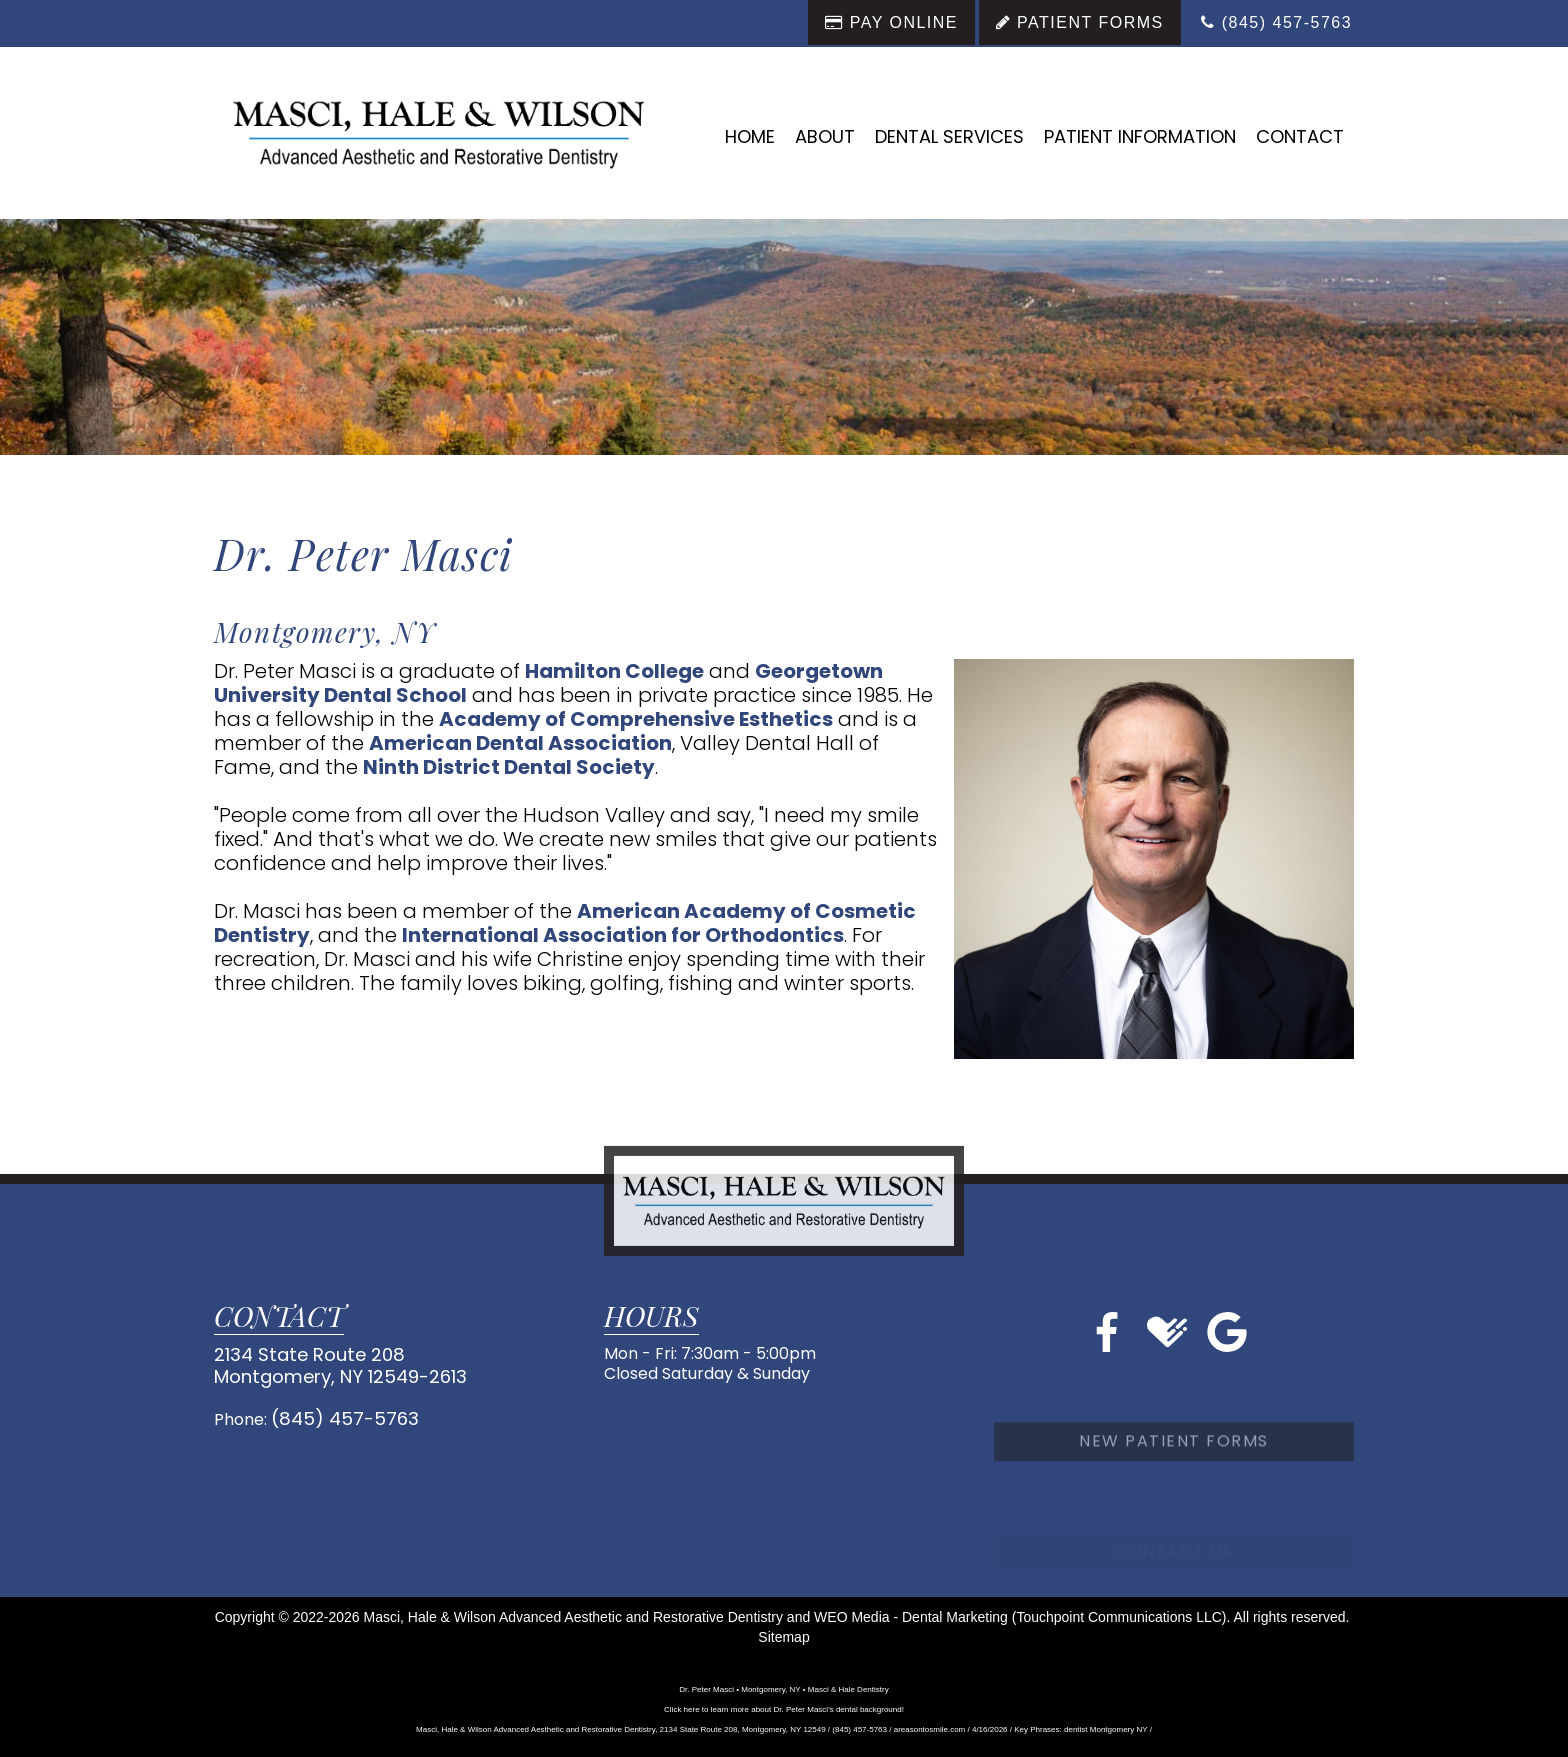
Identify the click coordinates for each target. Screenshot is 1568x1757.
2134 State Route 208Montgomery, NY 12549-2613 (324, 1363)
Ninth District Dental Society (509, 767)
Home (750, 136)
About (825, 136)
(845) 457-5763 (335, 1411)
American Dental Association (520, 743)
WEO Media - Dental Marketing (911, 1617)
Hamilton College (614, 671)
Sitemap (783, 1637)
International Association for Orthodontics (623, 935)
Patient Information (1140, 136)
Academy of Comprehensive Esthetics (636, 719)
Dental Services (949, 136)
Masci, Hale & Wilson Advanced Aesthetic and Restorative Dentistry (573, 1617)
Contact (1300, 136)
